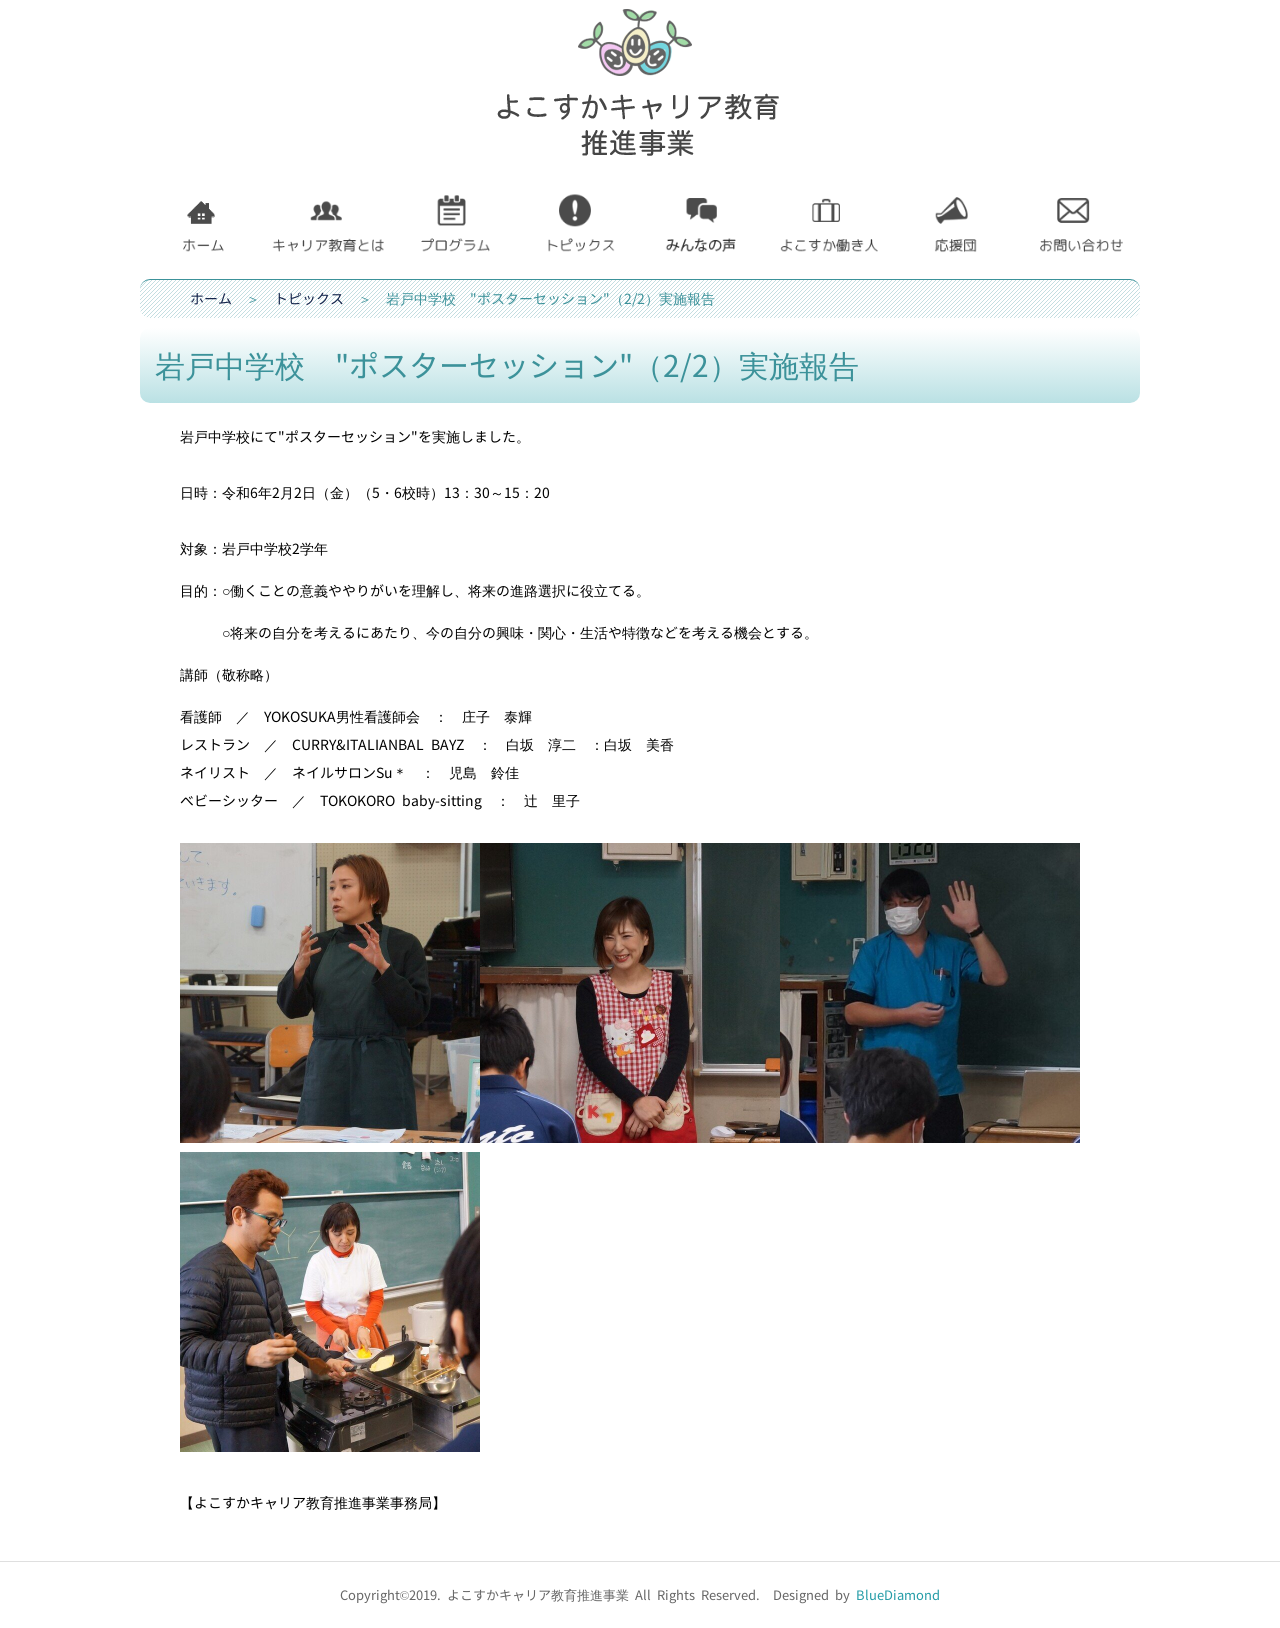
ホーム (211, 298)
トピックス (309, 298)
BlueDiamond (898, 1595)
